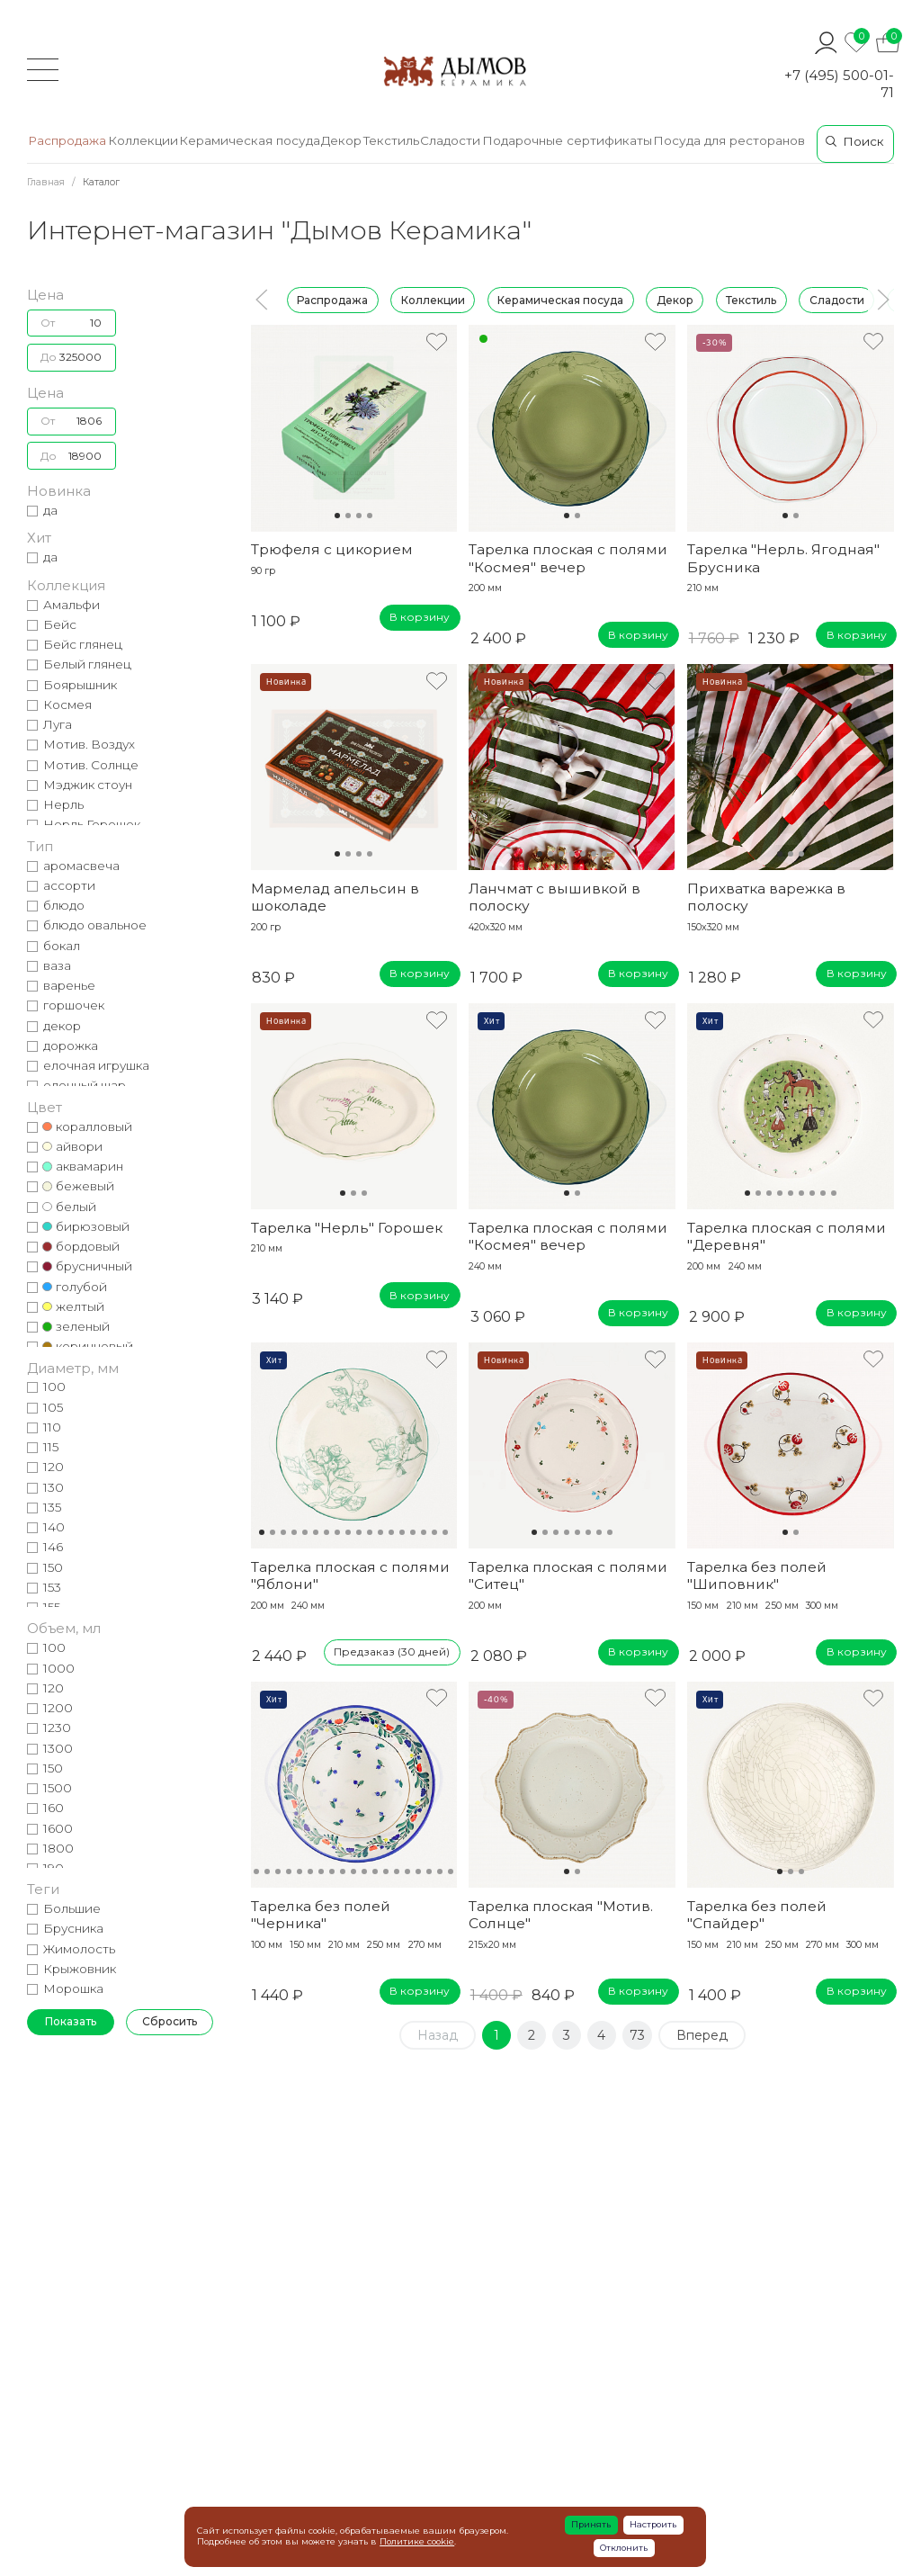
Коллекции (433, 299)
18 (445, 1532)
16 (423, 1532)
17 (434, 1532)
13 (391, 1532)
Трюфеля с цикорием (332, 549)
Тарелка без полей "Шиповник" (757, 1575)
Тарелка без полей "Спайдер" (757, 1915)
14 (402, 1532)
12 (380, 1532)
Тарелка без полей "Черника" (320, 1915)
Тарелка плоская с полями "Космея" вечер (568, 558)
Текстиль (751, 299)
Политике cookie (417, 2541)
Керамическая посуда (560, 299)
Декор (675, 299)
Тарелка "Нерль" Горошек (347, 1227)
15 (413, 1532)
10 (359, 1532)
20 (450, 1871)
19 (440, 1871)
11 (369, 1532)
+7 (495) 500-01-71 (839, 84)
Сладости (836, 299)
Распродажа (332, 299)
